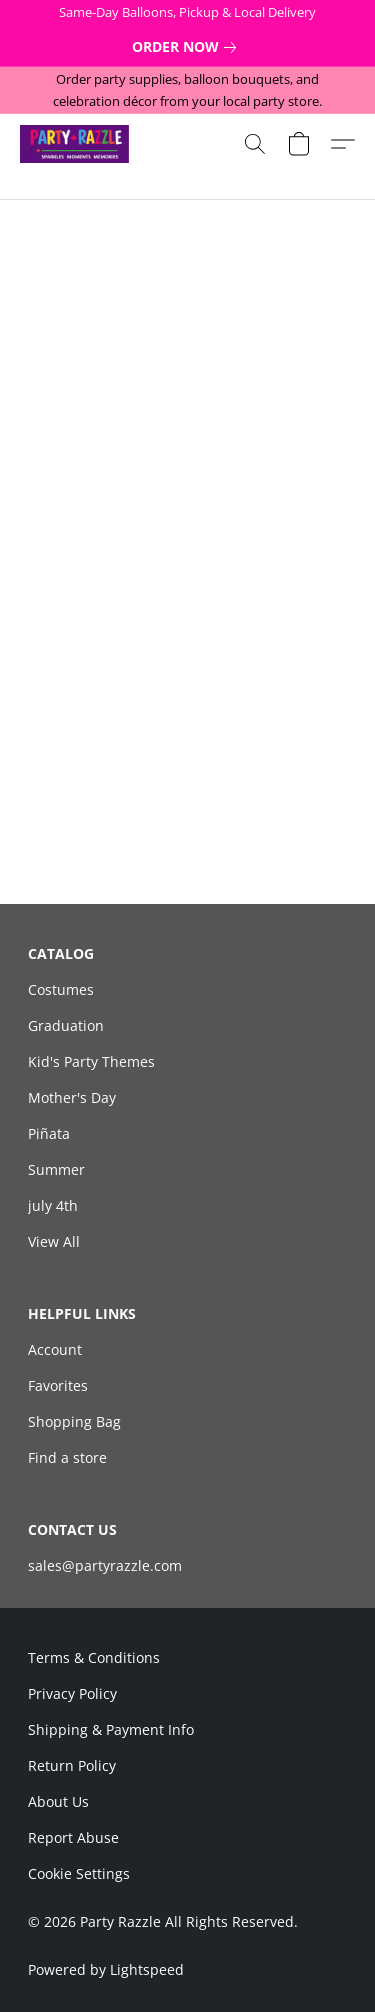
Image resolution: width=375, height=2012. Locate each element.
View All (54, 1241)
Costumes (61, 989)
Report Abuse (73, 1837)
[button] (77, 144)
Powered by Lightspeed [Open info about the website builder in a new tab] (106, 1969)
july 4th (53, 1205)
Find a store (67, 1457)
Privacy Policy (72, 1693)
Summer (56, 1169)
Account (55, 1349)
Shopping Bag (74, 1421)
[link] (188, 47)
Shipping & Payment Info (111, 1729)
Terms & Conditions (94, 1657)
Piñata (49, 1133)
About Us (58, 1801)
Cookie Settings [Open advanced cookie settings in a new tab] (79, 1873)
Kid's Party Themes (91, 1061)
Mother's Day (72, 1097)
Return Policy (72, 1765)
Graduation (66, 1025)
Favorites (58, 1385)
